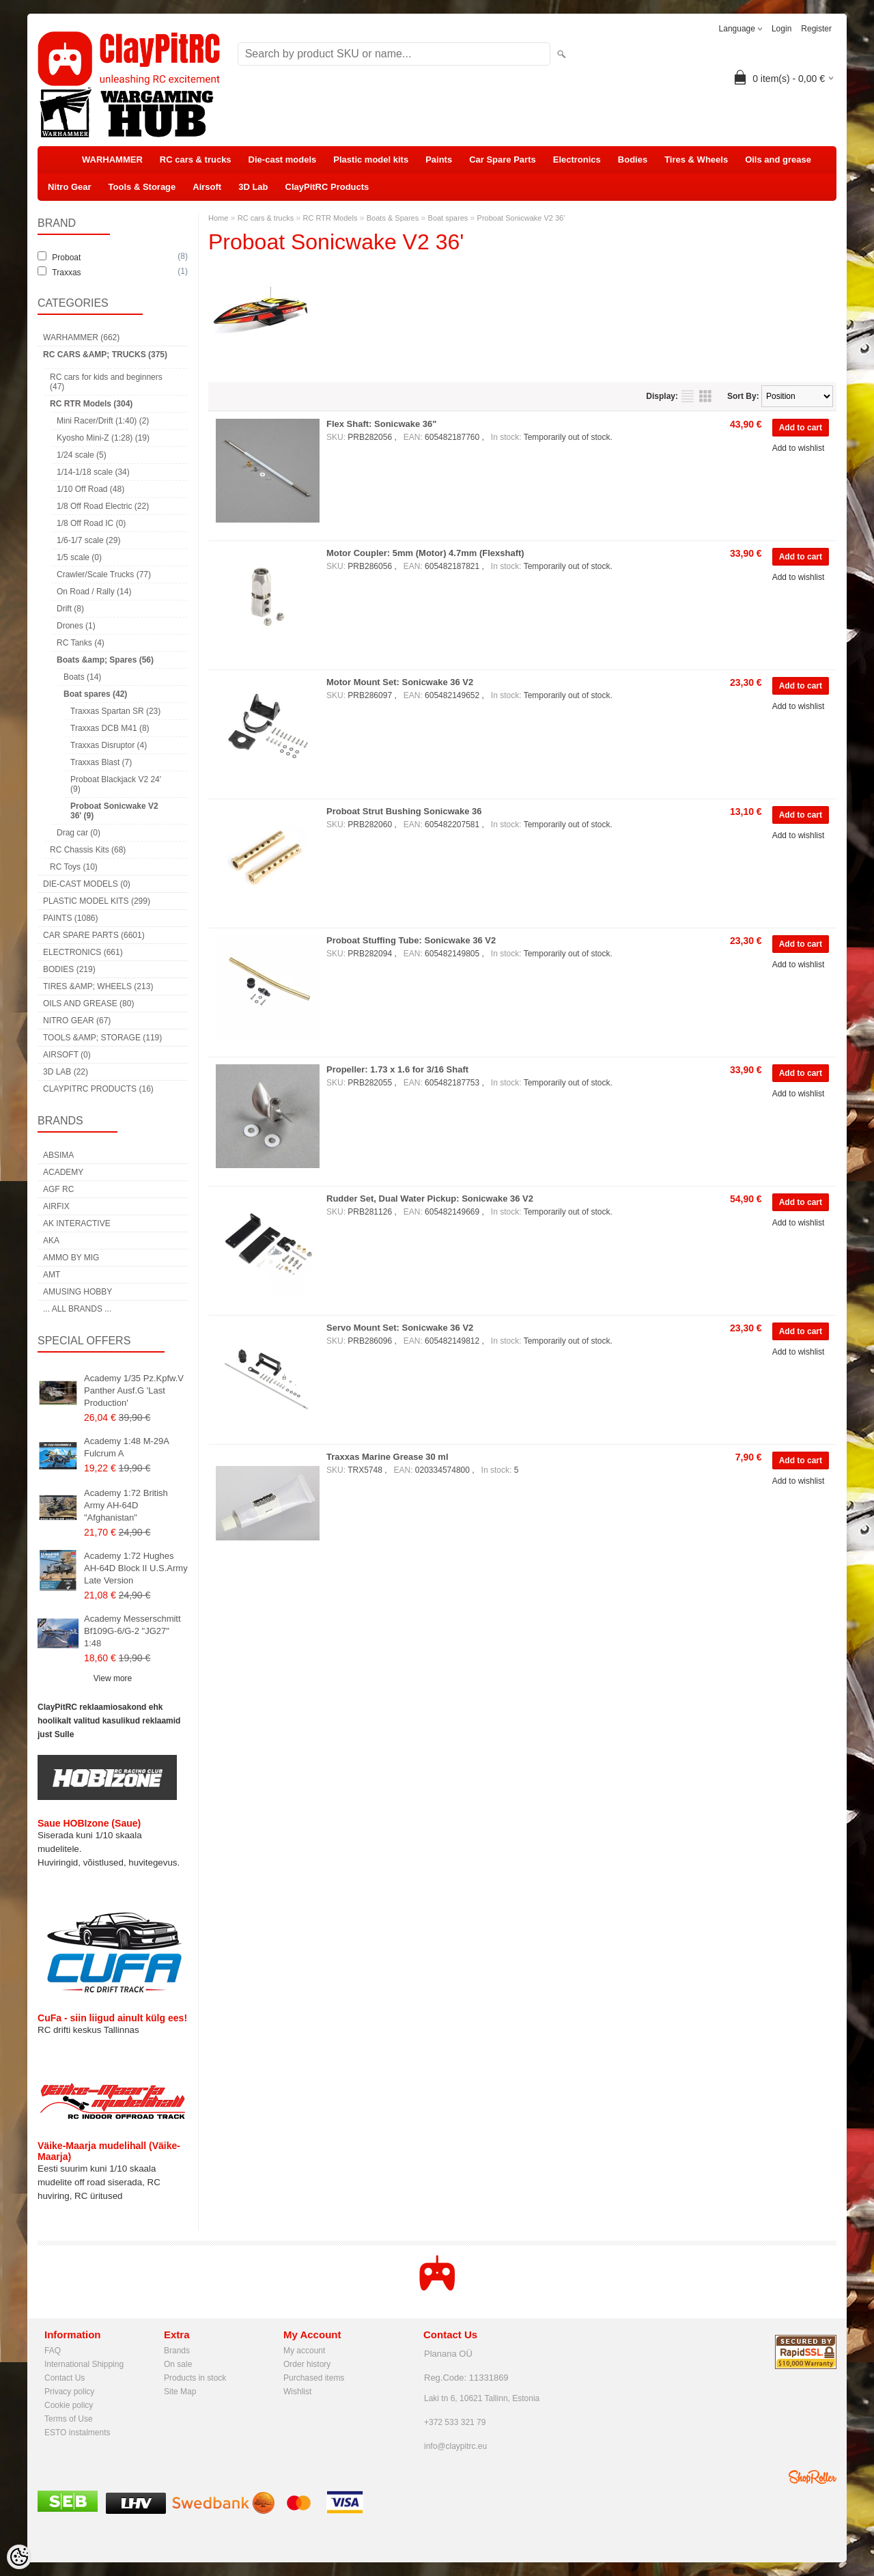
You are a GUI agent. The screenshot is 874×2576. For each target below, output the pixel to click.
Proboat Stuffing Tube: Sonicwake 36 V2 (411, 940)
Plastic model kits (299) (96, 901)
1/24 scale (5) (82, 455)
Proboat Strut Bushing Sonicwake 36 (404, 811)
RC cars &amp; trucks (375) (105, 354)
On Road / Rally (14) (94, 591)
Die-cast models (283, 159)
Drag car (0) (78, 832)
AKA (51, 1240)
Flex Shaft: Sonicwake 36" (381, 424)
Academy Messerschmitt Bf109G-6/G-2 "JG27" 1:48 (132, 1631)
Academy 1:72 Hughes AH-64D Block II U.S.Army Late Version (136, 1568)
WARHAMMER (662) (81, 337)
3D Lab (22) (65, 1072)
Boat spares (448, 218)
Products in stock (195, 2378)
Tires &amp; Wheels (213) (98, 986)
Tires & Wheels (696, 159)
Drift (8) (70, 608)
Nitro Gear (69, 187)
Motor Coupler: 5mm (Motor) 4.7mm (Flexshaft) (425, 553)
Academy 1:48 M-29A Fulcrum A (126, 1447)
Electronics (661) (83, 952)
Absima (58, 1155)
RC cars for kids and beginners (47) (106, 381)
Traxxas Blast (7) (101, 762)
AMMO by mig (71, 1257)
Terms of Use (68, 2419)
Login (781, 28)
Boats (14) (82, 677)
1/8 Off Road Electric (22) (103, 506)
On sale (178, 2364)
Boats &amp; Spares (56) (105, 660)
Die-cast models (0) (86, 884)
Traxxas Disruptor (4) (108, 745)
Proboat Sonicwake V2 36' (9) (114, 810)
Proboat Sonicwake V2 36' (521, 218)
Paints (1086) (70, 918)
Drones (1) (76, 626)
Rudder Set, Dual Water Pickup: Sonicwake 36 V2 (429, 1198)
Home (218, 218)
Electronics (577, 159)
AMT (51, 1274)
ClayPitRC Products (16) (98, 1089)
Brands (177, 2350)
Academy (63, 1172)
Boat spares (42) (95, 694)
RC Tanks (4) (80, 643)
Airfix (56, 1206)
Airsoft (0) (67, 1055)
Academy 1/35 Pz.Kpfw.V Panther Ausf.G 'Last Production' (134, 1390)
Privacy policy (69, 2391)
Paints (438, 159)
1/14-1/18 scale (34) (93, 472)
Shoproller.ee (812, 2477)
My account (304, 2350)
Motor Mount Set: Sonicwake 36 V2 (399, 682)
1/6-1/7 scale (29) (88, 540)
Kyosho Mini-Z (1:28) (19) (103, 438)
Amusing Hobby (77, 1292)
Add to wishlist (798, 448)
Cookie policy (68, 2405)
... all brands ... (77, 1309)
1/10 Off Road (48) (90, 489)
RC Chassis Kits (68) (88, 850)
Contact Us (64, 2378)
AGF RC (58, 1189)
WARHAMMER (112, 159)
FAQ (52, 2350)
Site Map (180, 2391)
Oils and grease (778, 159)
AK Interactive (77, 1223)
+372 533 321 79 (454, 2422)
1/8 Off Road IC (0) (91, 523)
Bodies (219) (69, 969)
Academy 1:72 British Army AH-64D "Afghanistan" (126, 1505)
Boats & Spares (393, 218)
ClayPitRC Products (327, 187)
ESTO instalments (77, 2432)
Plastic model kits (370, 159)
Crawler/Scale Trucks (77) (104, 574)
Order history (306, 2364)
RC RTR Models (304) (91, 403)
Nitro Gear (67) (77, 1020)
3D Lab (253, 187)
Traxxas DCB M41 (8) (110, 728)
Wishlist (297, 2391)
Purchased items (313, 2378)
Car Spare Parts (502, 159)
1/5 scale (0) (79, 557)
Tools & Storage (142, 187)
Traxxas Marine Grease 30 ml (387, 1457)
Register (816, 28)
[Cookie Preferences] (19, 2557)
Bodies (632, 159)
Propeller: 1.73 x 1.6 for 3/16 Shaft (397, 1069)
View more (113, 1678)
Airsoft (207, 187)
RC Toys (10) (74, 867)
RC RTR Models (330, 218)
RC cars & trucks (195, 159)
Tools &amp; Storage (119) (102, 1037)
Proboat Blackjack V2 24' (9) (115, 784)
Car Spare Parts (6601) (94, 935)
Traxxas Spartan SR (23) (115, 711)
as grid (705, 396)
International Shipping (84, 2364)
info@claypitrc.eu (455, 2446)
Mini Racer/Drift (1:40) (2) (103, 421)
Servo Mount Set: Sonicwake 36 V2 (399, 1327)
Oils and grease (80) (88, 1003)
